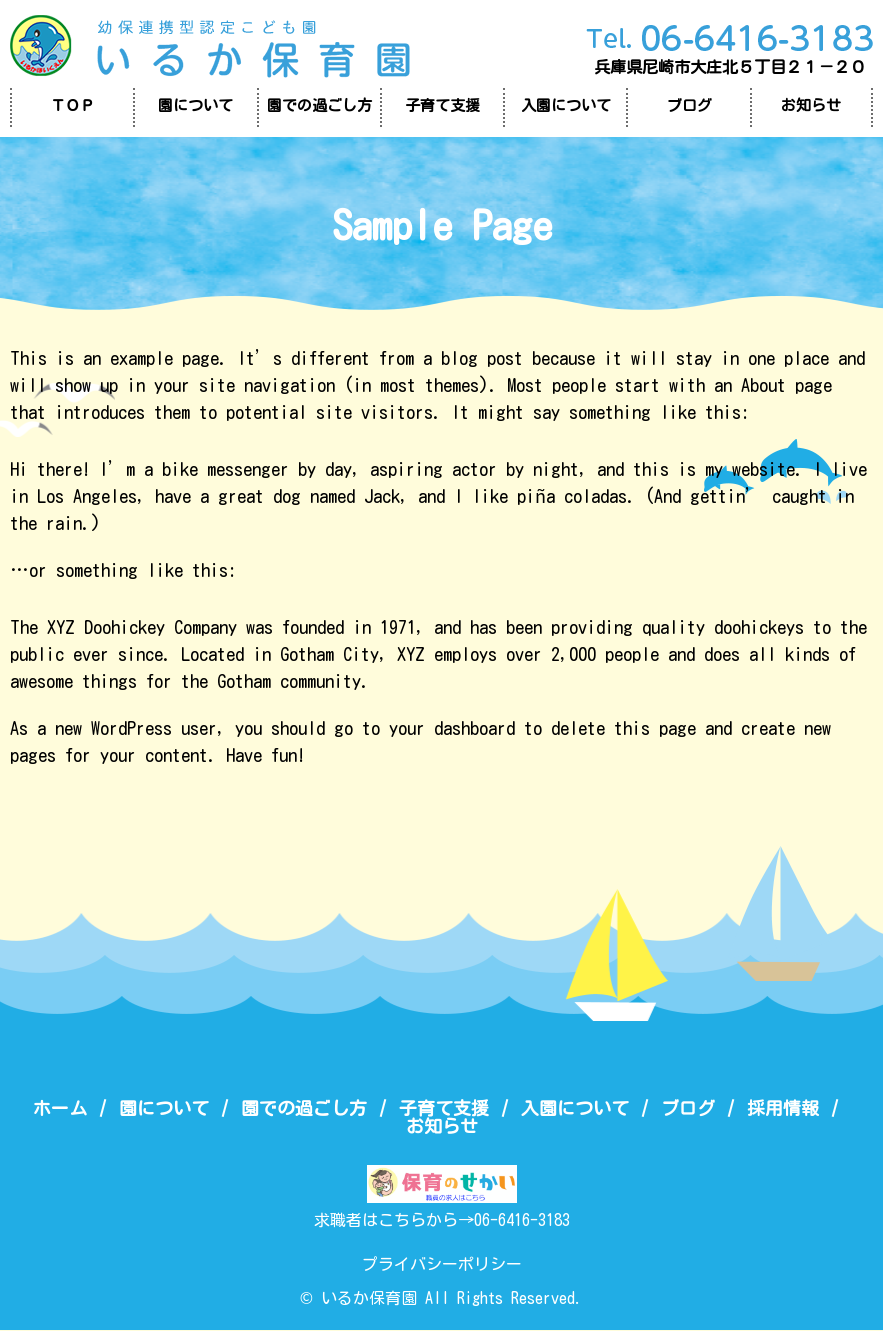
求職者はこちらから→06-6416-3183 (442, 1221)
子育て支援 (442, 105)
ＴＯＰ (72, 105)
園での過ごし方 (319, 105)
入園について (566, 105)
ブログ (689, 105)
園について (195, 105)
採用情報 (783, 1108)
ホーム (60, 1108)
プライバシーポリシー (442, 1265)
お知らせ (811, 105)
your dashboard (452, 728)
